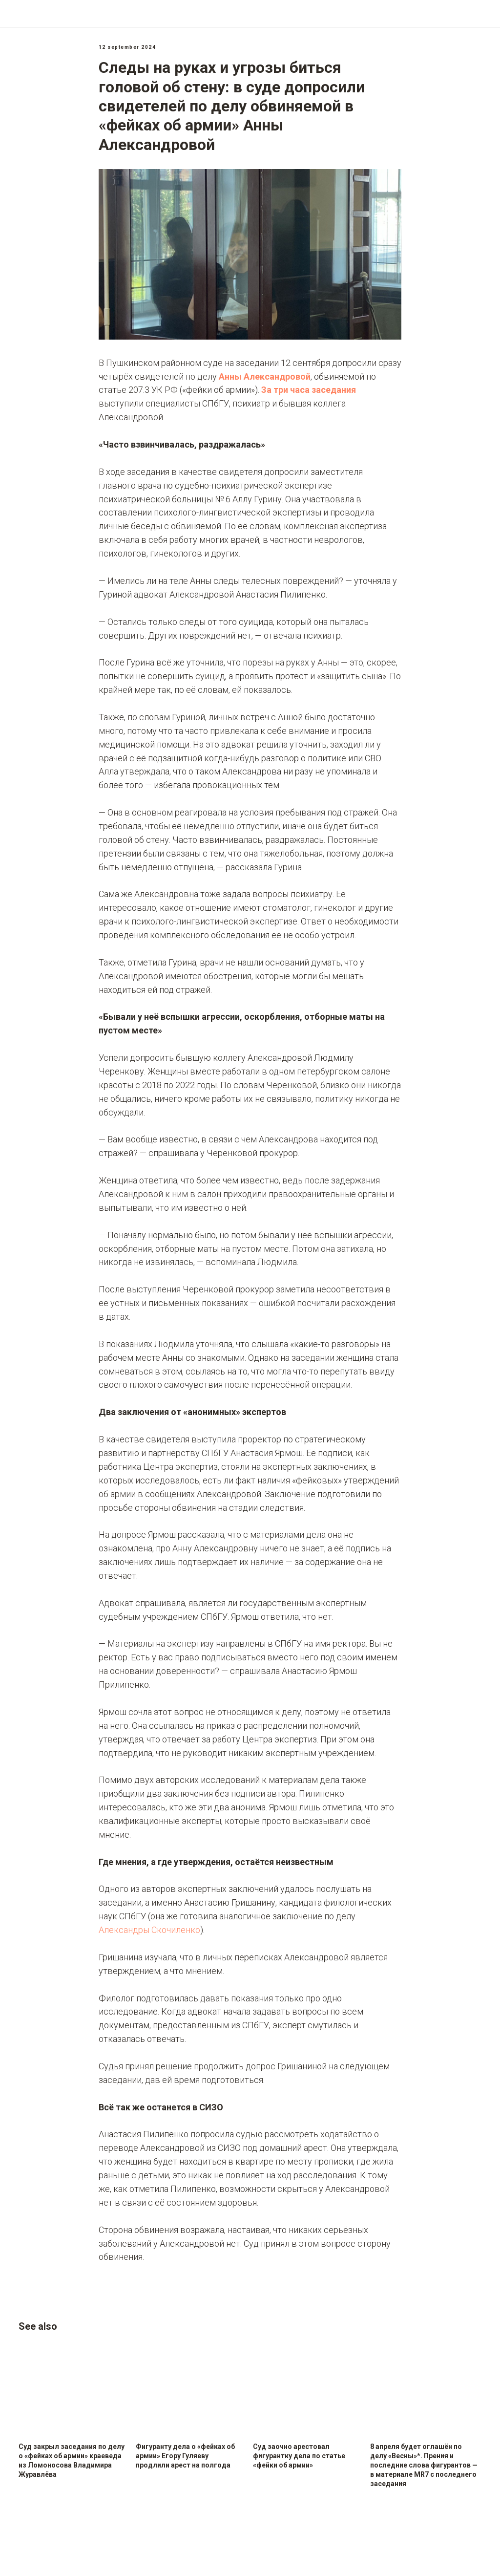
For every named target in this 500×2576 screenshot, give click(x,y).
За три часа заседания (308, 394)
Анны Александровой (265, 380)
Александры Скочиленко (149, 1934)
